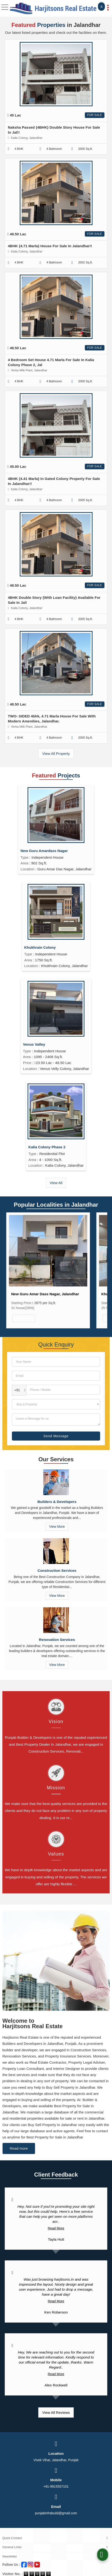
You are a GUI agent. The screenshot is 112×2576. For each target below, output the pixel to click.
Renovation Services (57, 1640)
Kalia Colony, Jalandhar (31, 1294)
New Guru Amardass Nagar (44, 851)
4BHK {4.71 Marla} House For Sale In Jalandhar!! (50, 246)
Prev (11, 1270)
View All (56, 1183)
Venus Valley (34, 1044)
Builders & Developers (56, 1502)
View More (24, 1318)
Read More (56, 2228)
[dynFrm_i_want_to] (56, 1404)
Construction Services (57, 1570)
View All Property (56, 753)
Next (101, 1270)
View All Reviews (56, 2412)
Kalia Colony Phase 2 (46, 1147)
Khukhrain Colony (40, 947)
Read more (19, 2148)
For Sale (94, 115)
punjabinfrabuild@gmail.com (56, 2513)
